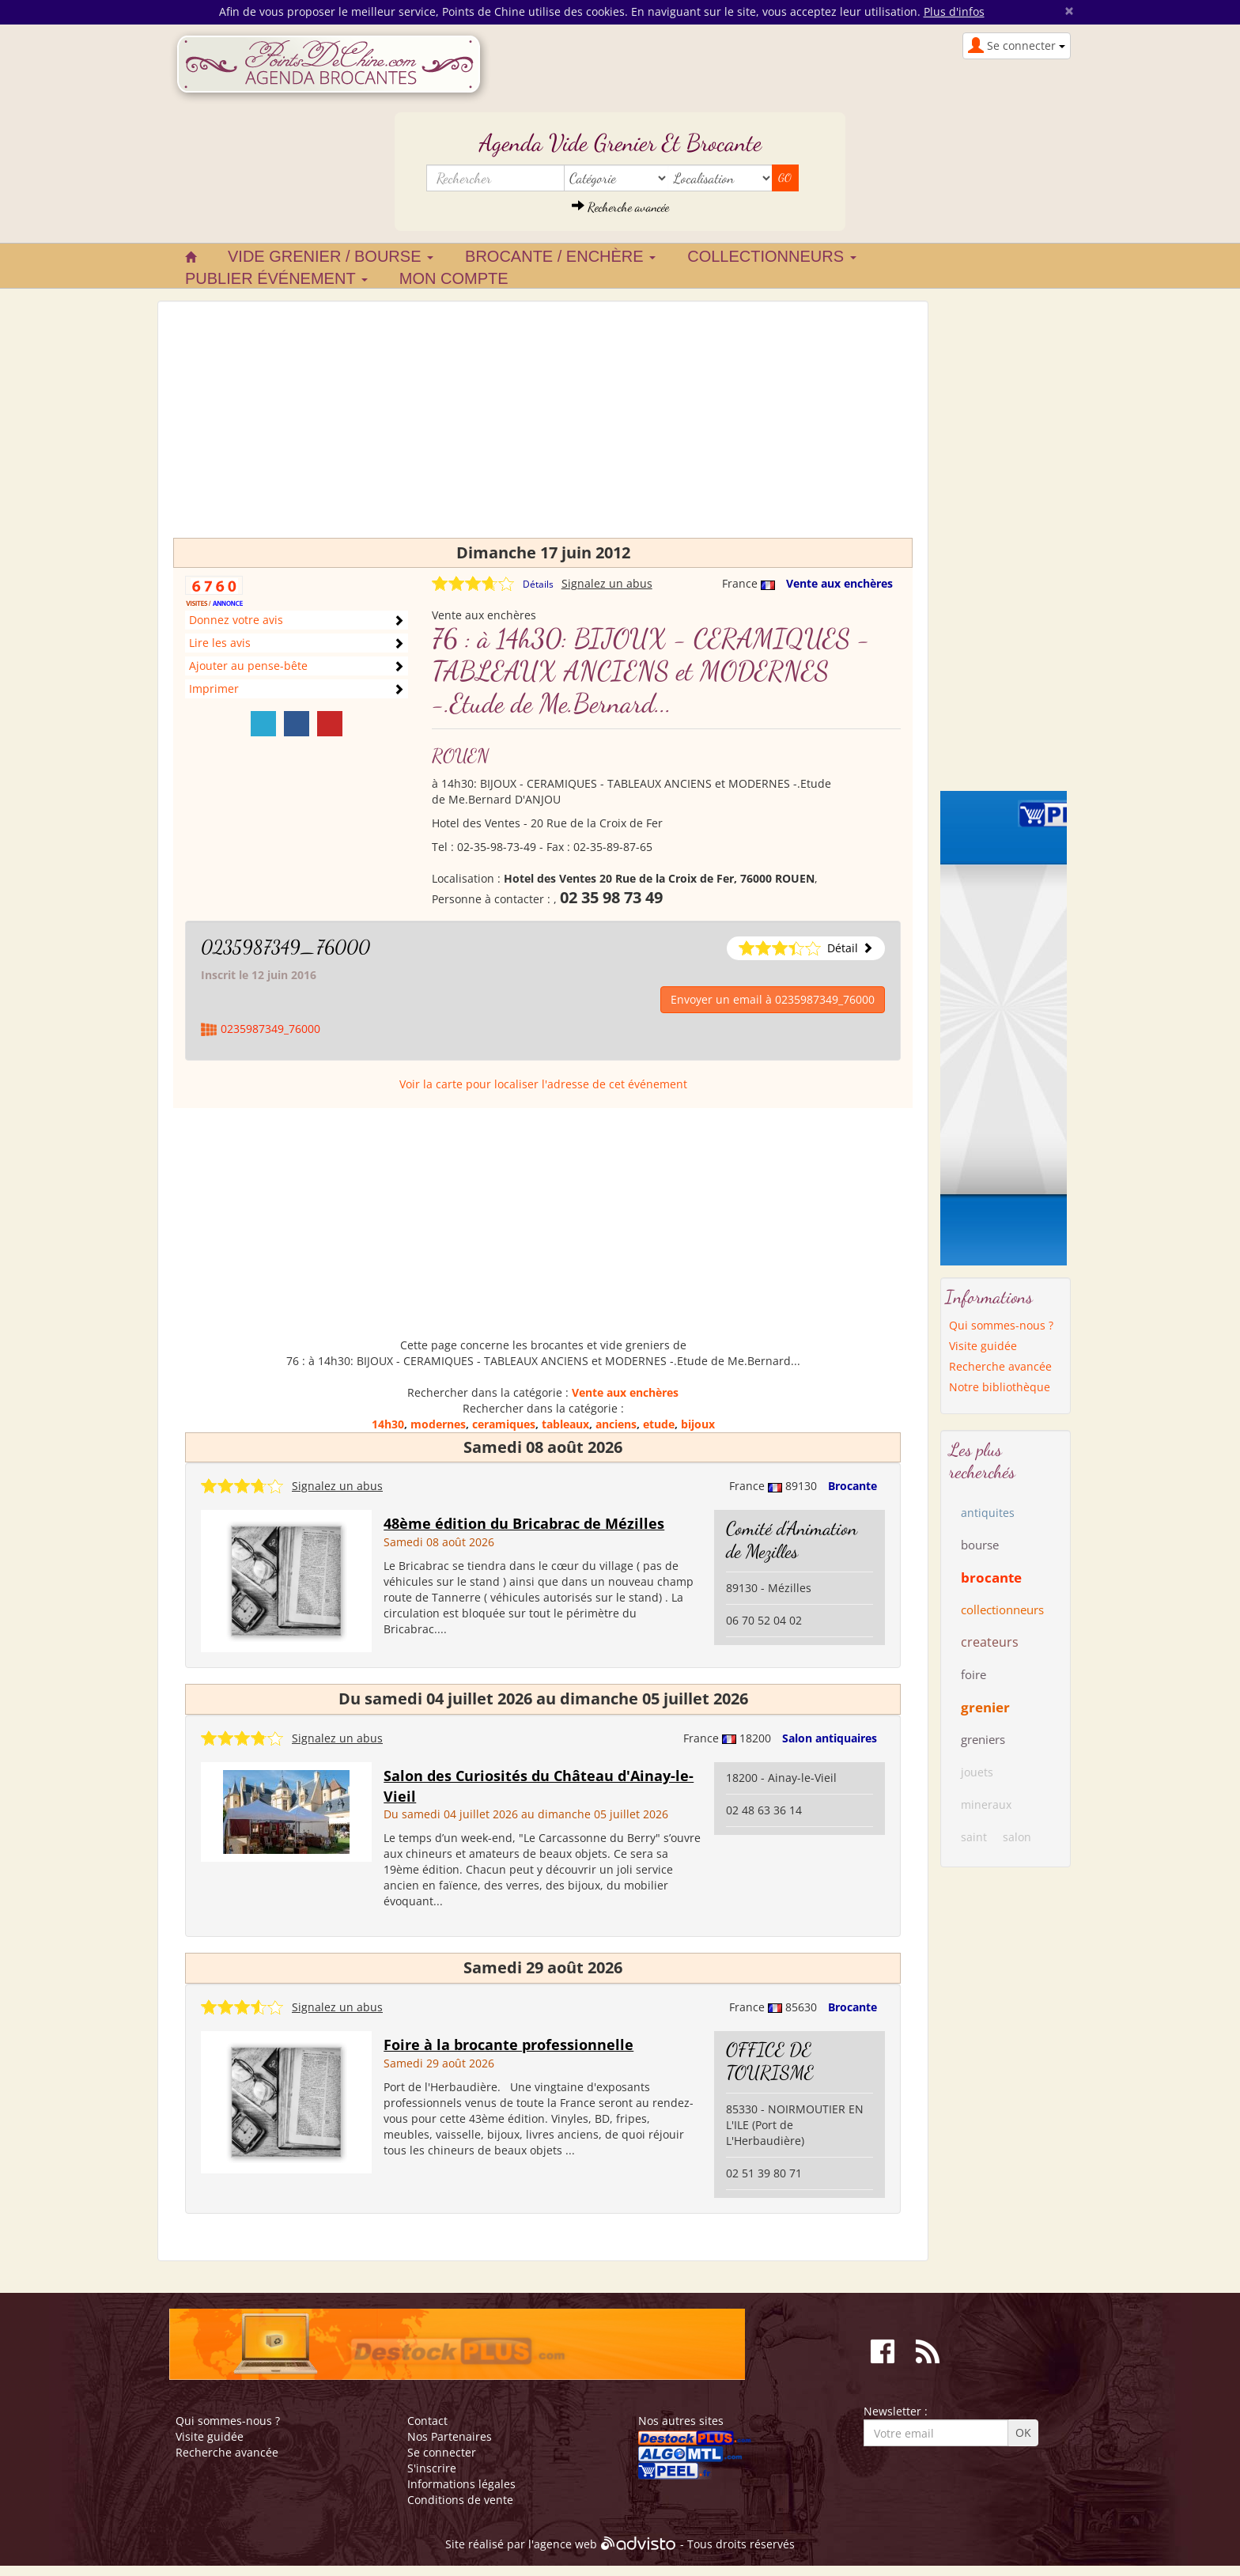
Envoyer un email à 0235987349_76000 (773, 999)
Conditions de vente (460, 2499)
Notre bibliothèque (999, 1386)
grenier (985, 1707)
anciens (616, 1424)
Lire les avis (220, 642)
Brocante (852, 1485)
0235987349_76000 (285, 947)
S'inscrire (431, 2468)
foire (973, 1674)
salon (1017, 1836)
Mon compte (453, 278)
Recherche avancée (620, 206)
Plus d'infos (954, 11)
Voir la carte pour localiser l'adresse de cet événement (543, 1083)
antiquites (988, 1512)
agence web (565, 2543)
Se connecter (441, 2452)
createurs (990, 1642)
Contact (427, 2420)
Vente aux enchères (839, 583)
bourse (980, 1545)
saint (974, 1836)
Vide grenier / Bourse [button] (330, 256)
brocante (991, 1577)
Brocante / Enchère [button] (560, 256)
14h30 (388, 1424)
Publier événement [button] (276, 278)
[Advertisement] (543, 427)
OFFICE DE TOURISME (770, 2061)
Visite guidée (983, 1345)
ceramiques (503, 1424)
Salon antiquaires (829, 1738)
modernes (438, 1424)
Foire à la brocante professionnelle (508, 2044)
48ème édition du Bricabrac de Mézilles (524, 1523)
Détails (538, 584)
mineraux (986, 1804)
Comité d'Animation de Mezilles (791, 1540)
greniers (983, 1739)
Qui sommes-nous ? (1001, 1325)
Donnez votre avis (236, 619)
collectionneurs (1002, 1609)
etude (659, 1424)
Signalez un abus (606, 583)
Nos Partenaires (449, 2436)
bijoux (698, 1424)
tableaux (565, 1424)
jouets (977, 1772)
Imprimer (214, 688)
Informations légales (461, 2483)
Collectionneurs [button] (771, 256)
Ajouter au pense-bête (248, 665)
